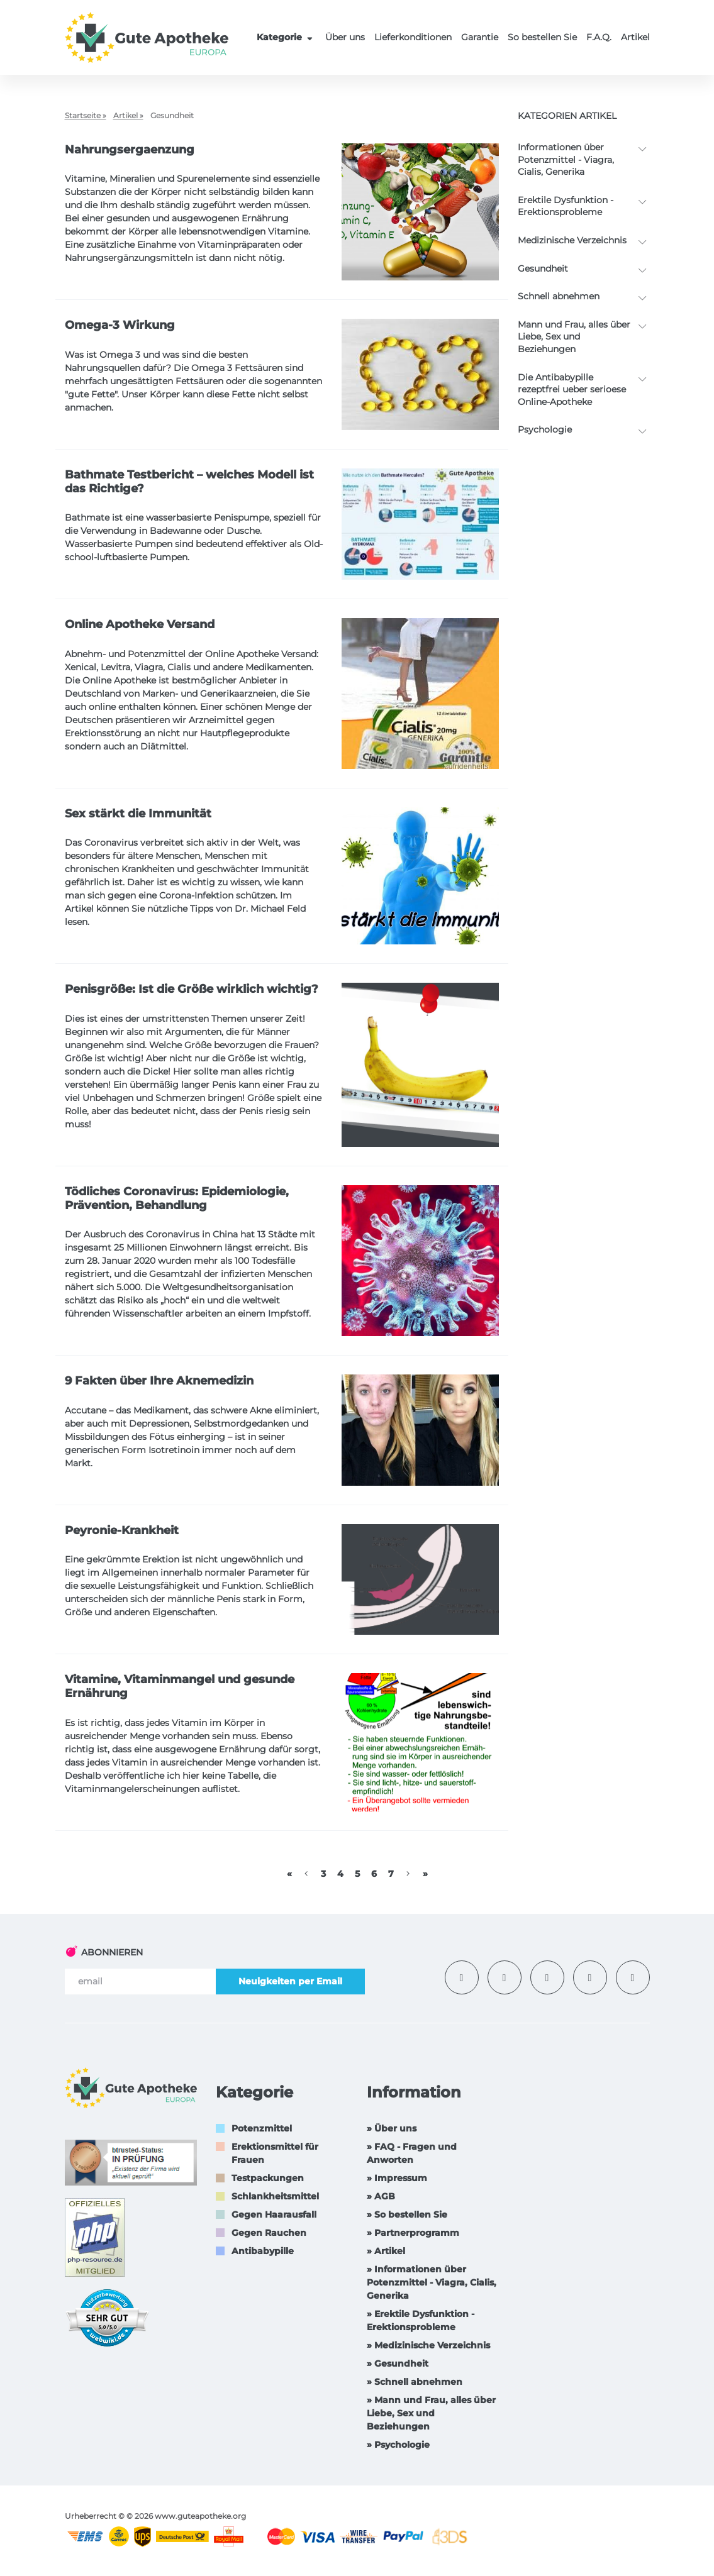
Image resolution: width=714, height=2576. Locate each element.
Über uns (345, 37)
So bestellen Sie (542, 37)
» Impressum (397, 2178)
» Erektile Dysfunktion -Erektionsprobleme (420, 2320)
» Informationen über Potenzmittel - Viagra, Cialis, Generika (431, 2282)
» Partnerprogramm (413, 2232)
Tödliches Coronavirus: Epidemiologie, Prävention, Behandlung (177, 1198)
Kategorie (286, 37)
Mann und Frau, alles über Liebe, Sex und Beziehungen (574, 337)
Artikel (635, 37)
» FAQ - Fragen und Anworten (412, 2153)
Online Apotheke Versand (140, 624)
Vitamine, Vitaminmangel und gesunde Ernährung (179, 1686)
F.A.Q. (598, 37)
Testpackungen (267, 2178)
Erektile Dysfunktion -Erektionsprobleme (565, 206)
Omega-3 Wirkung (120, 325)
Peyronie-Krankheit (122, 1530)
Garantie (479, 37)
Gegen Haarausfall (273, 2214)
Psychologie (545, 429)
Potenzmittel (261, 2128)
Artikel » (128, 115)
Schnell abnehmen (559, 296)
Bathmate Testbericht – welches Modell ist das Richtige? (189, 481)
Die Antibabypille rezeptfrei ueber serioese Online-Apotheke (572, 389)
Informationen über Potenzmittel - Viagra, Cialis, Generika (566, 159)
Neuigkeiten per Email (290, 1981)
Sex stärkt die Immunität (138, 814)
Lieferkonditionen (413, 37)
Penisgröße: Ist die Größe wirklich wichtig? (191, 989)
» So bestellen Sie (407, 2214)
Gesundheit (543, 268)
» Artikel (386, 2251)
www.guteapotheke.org (200, 2516)
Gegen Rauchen (268, 2232)
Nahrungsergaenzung (129, 150)
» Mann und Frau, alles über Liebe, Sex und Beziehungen (431, 2413)
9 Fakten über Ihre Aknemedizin (159, 1381)
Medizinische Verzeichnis (572, 240)
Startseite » (85, 115)
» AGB (381, 2196)
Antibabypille (262, 2251)
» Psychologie (398, 2444)
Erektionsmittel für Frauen (274, 2153)
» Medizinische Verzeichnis (428, 2345)
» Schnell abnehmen (414, 2381)
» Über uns (391, 2128)
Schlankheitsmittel (275, 2196)
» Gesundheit (397, 2363)
